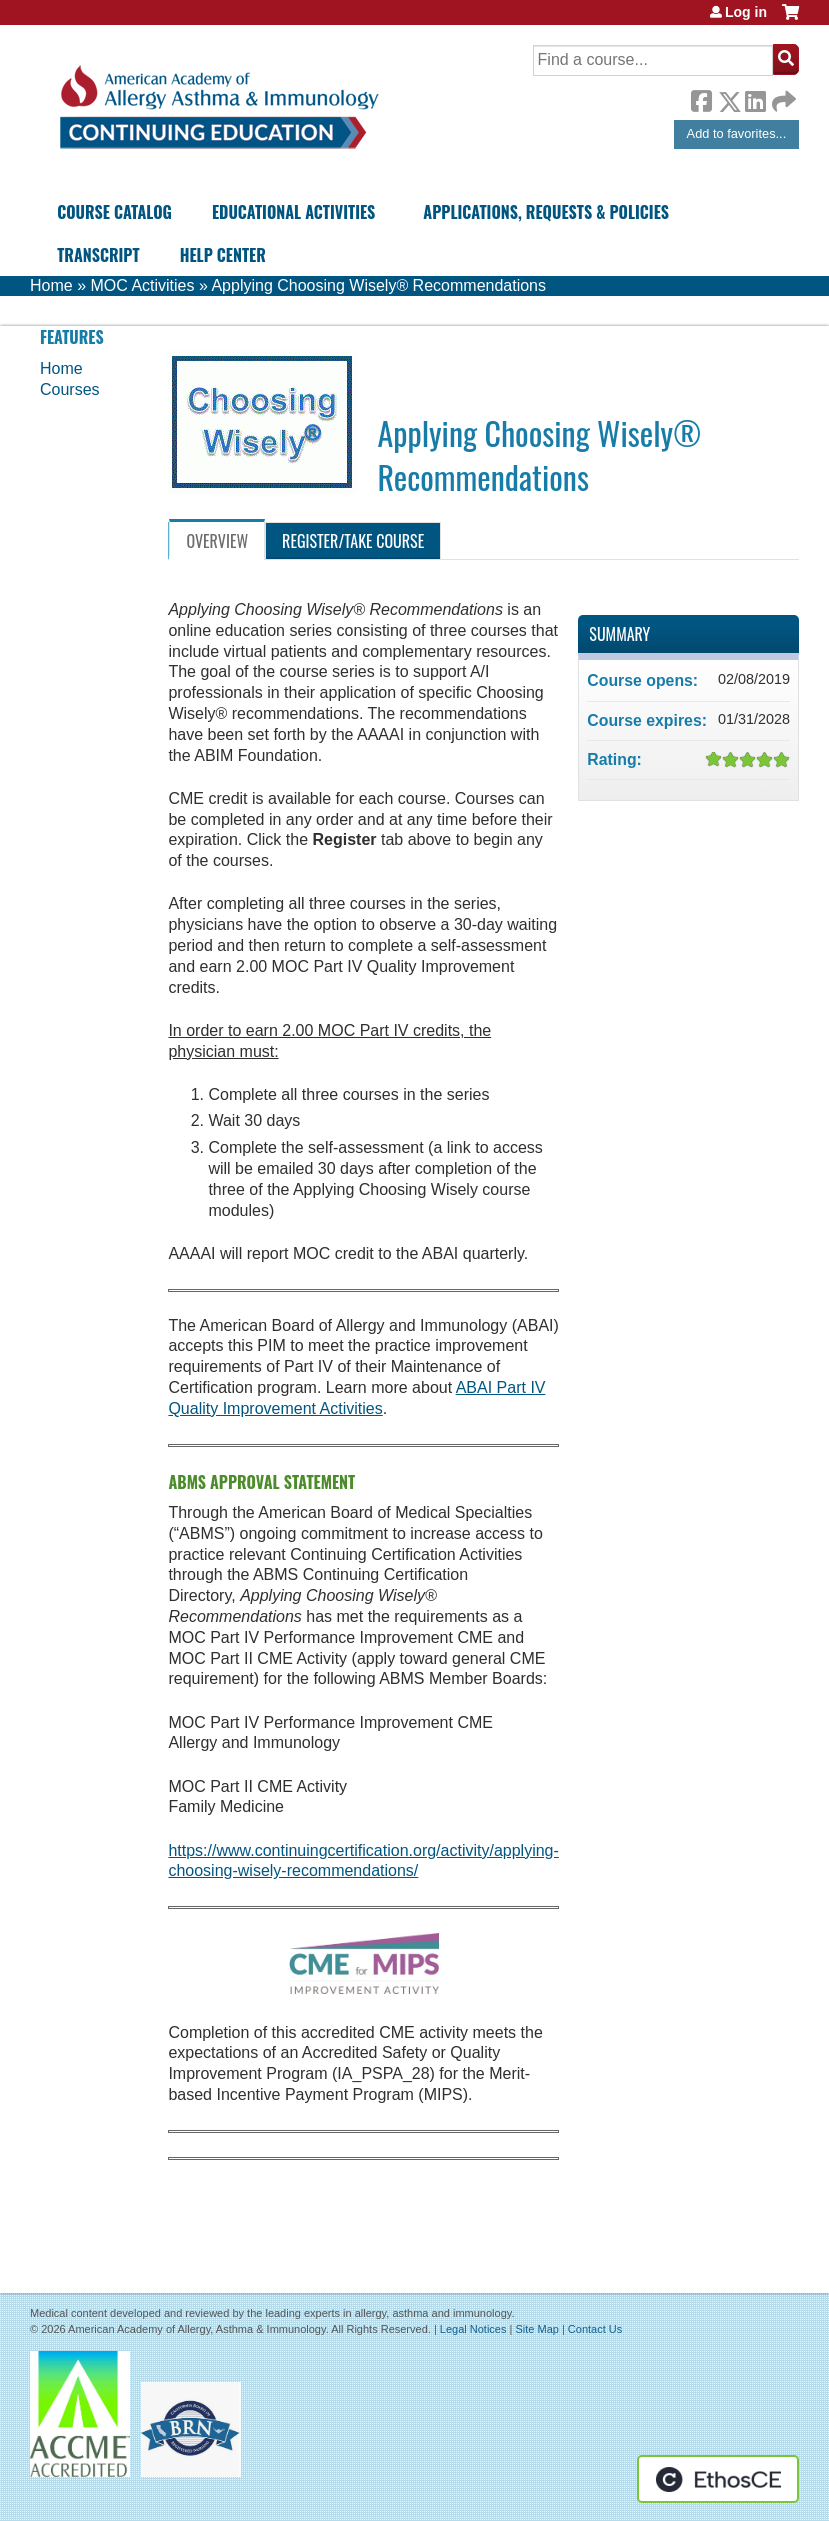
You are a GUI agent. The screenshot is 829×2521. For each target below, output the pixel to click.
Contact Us (595, 2329)
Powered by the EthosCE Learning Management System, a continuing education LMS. (718, 2479)
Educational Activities (293, 212)
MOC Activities (142, 285)
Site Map (536, 2329)
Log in (746, 12)
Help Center (223, 255)
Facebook (701, 98)
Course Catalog (114, 212)
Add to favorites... (737, 133)
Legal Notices (473, 2329)
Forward (782, 96)
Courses (70, 389)
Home (51, 285)
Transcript (98, 255)
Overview (217, 541)
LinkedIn (755, 98)
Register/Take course (353, 541)
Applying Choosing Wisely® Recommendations (378, 285)
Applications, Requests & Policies (546, 212)
